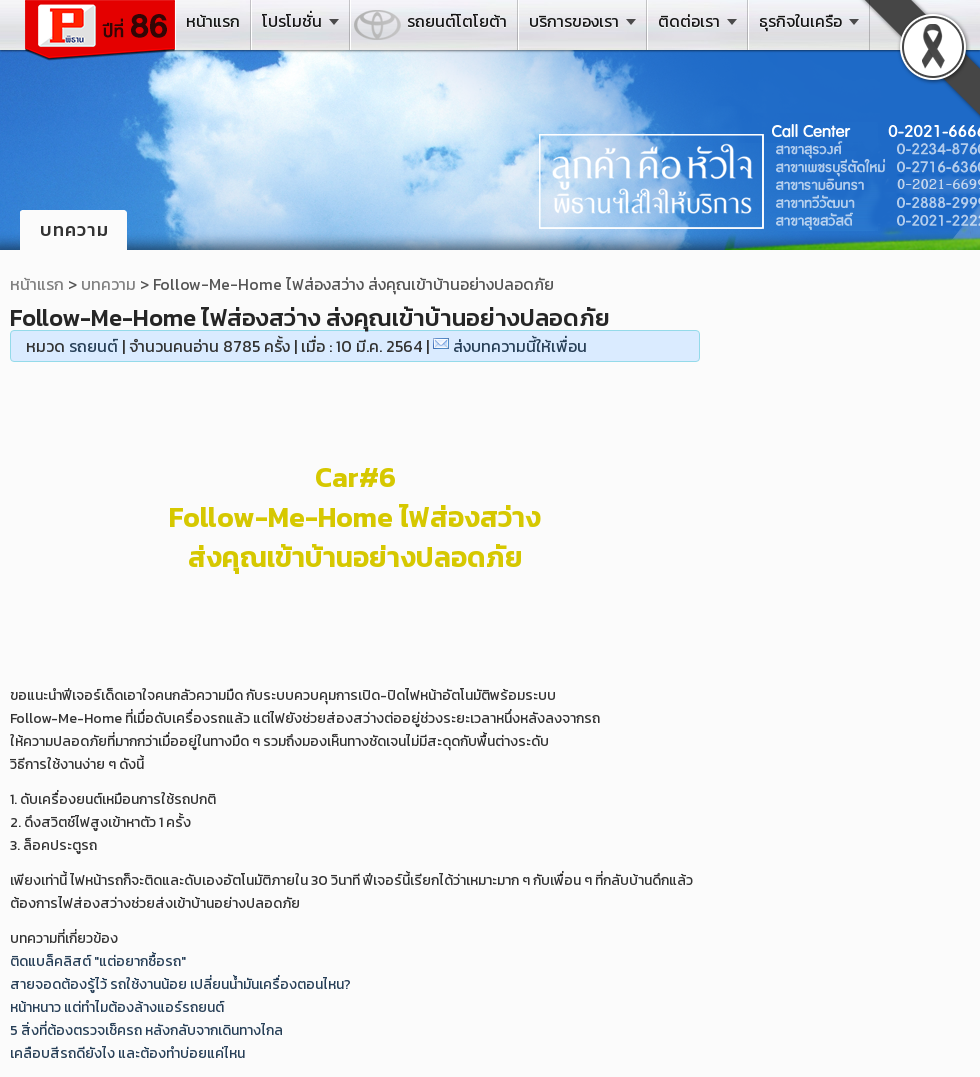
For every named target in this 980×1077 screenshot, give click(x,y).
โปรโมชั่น (292, 21)
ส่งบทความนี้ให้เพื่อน (520, 346)
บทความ (108, 284)
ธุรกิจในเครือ (800, 21)
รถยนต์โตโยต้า (457, 21)
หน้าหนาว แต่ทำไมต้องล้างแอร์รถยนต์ (117, 1007)
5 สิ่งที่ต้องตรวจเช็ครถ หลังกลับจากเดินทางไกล (146, 1030)
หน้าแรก (213, 21)
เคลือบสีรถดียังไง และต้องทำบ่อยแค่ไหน (127, 1053)
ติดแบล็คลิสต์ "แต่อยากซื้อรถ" (98, 961)
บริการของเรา (574, 21)
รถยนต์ (93, 346)
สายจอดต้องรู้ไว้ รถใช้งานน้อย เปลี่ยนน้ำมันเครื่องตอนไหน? (180, 984)
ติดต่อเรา (689, 21)
